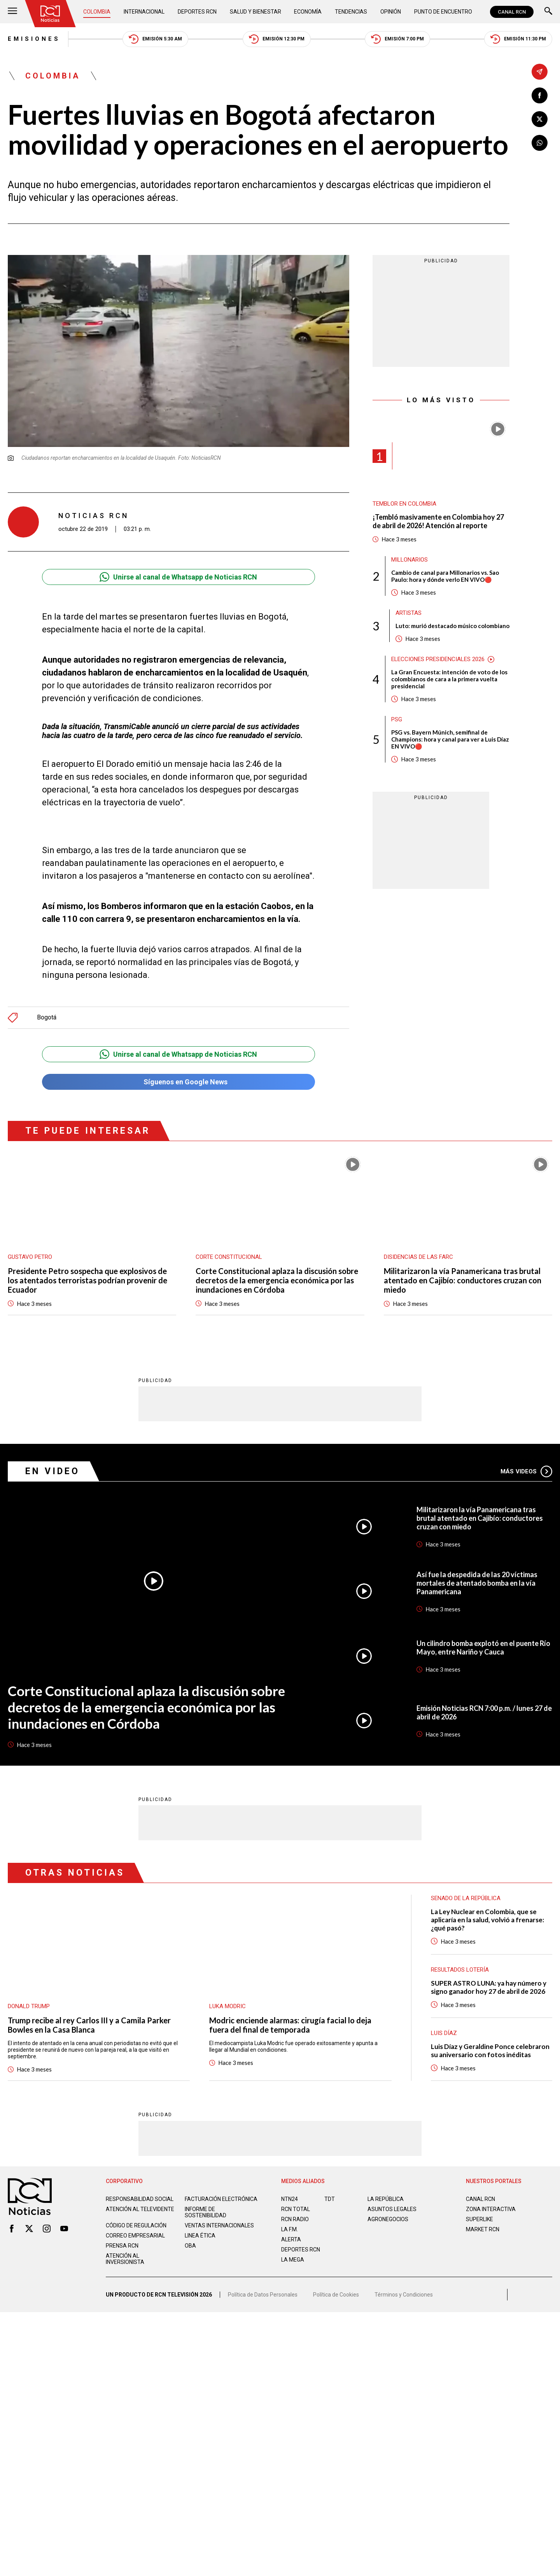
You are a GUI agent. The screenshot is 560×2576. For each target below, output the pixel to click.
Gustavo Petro (30, 1256)
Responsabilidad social (139, 2199)
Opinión (390, 12)
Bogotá (46, 1017)
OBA (190, 2245)
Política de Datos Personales (263, 2294)
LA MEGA (292, 2259)
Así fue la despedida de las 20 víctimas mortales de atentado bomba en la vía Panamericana (476, 1582)
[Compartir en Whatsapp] (540, 143)
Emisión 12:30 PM (276, 39)
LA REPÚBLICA (386, 2199)
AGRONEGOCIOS (388, 2219)
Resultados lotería (460, 1969)
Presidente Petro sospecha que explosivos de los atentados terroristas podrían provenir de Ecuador (87, 1280)
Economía (308, 12)
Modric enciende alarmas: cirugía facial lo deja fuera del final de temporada (290, 2024)
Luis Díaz (444, 2032)
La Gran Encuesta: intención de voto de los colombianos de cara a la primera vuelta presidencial (449, 678)
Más (526, 1471)
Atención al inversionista (125, 2258)
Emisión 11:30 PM (518, 39)
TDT (329, 2199)
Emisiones (34, 38)
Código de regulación (136, 2225)
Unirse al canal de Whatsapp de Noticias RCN (178, 577)
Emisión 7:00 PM (397, 39)
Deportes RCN (197, 12)
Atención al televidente (140, 2209)
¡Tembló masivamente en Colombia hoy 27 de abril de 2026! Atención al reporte (438, 521)
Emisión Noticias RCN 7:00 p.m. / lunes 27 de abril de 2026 (484, 1712)
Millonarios (409, 559)
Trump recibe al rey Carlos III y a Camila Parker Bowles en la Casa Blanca (89, 2024)
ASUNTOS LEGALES (392, 2209)
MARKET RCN (482, 2229)
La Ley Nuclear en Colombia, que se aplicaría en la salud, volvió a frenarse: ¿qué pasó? (487, 1919)
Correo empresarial (135, 2235)
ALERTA (291, 2239)
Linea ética (200, 2235)
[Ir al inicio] (50, 13)
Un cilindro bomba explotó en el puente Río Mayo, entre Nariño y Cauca (483, 1647)
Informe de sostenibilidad (205, 2212)
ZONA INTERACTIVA (491, 2209)
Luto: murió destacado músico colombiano (452, 625)
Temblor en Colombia (404, 503)
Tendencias (351, 12)
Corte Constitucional (229, 1256)
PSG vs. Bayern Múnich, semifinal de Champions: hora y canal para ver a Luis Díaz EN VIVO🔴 (450, 739)
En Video (52, 1471)
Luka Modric (227, 2005)
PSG (396, 719)
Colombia (96, 12)
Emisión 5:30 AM (155, 39)
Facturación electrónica (221, 2199)
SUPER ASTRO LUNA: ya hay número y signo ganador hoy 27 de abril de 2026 (488, 1987)
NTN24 (289, 2199)
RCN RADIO (295, 2219)
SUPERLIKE (479, 2219)
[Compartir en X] (540, 119)
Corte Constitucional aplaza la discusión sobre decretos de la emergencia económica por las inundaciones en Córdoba (277, 1280)
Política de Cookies (336, 2294)
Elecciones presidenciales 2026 (438, 659)
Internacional (144, 12)
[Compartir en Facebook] (540, 95)
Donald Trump (29, 2005)
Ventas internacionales (219, 2225)
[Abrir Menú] (12, 11)
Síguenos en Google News (178, 1082)
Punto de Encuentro (443, 12)
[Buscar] (548, 12)
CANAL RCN (512, 12)
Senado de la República (465, 1897)
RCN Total (295, 2209)
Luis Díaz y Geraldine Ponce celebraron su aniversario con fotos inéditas (490, 2050)
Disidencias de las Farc (418, 1256)
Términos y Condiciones (403, 2294)
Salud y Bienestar (255, 12)
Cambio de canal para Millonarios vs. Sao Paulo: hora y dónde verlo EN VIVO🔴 (445, 576)
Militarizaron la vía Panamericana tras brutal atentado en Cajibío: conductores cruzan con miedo (462, 1280)
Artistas (409, 612)
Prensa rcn (122, 2245)
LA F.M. (289, 2229)
